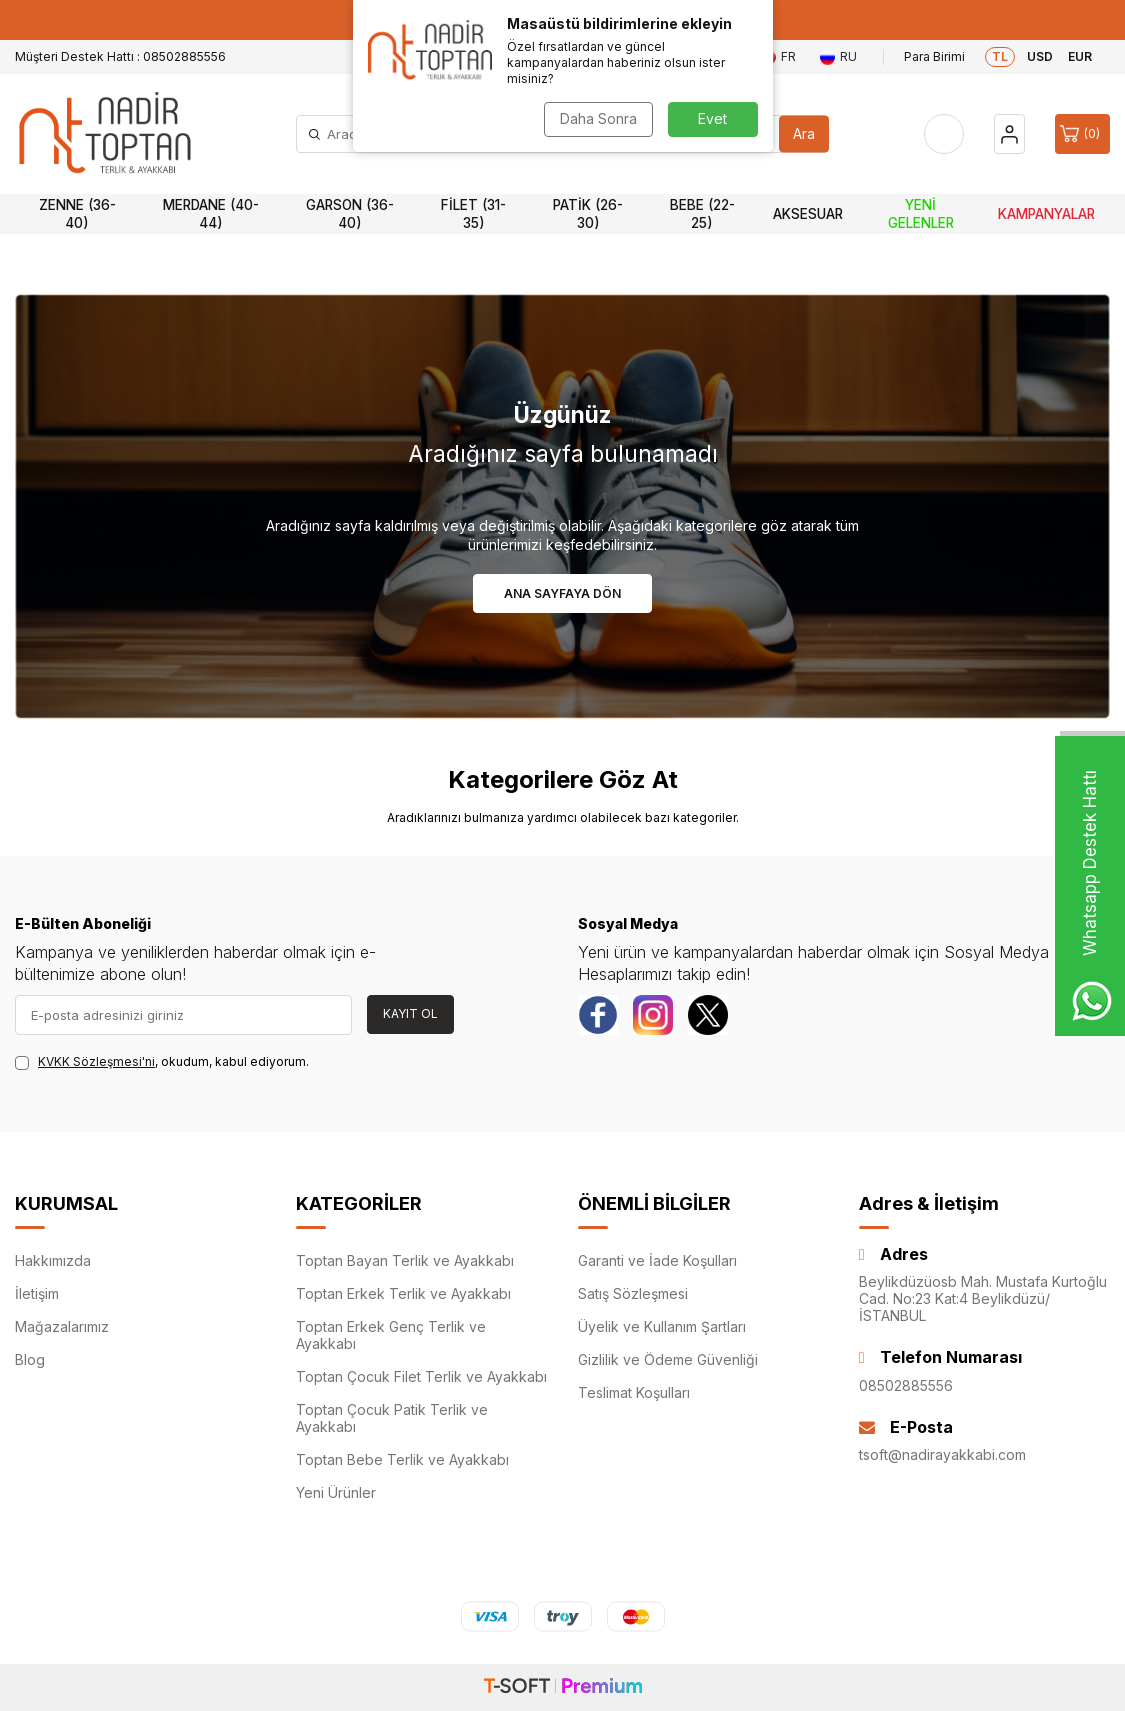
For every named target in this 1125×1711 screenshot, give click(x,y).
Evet (712, 118)
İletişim (37, 1293)
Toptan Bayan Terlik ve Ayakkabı (405, 1260)
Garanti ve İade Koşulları (657, 1260)
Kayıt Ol (410, 1013)
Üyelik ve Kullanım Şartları (662, 1326)
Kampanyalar (1046, 214)
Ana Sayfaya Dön (562, 593)
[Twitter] (708, 1015)
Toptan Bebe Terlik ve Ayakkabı (402, 1459)
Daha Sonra (598, 118)
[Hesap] (1009, 134)
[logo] (105, 134)
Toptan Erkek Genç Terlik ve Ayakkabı (391, 1335)
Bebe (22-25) (702, 214)
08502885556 (906, 1385)
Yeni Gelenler (921, 214)
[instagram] (653, 1015)
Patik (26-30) (588, 214)
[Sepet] (1082, 134)
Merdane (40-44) (211, 214)
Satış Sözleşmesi (633, 1293)
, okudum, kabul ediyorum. (162, 1062)
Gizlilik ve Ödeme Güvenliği (668, 1359)
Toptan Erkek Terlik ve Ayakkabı (403, 1293)
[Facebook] (598, 1015)
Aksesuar (808, 214)
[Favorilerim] (944, 134)
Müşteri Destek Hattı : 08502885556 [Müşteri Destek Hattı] (120, 56)
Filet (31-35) (473, 214)
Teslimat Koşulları (634, 1392)
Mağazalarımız (62, 1326)
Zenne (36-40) (77, 214)
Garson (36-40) (350, 214)
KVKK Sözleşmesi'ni (96, 1061)
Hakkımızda (53, 1260)
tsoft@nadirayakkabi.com (942, 1454)
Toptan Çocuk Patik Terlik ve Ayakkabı (392, 1418)
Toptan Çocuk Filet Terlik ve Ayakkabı (421, 1376)
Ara (804, 133)
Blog (30, 1359)
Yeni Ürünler (336, 1492)
